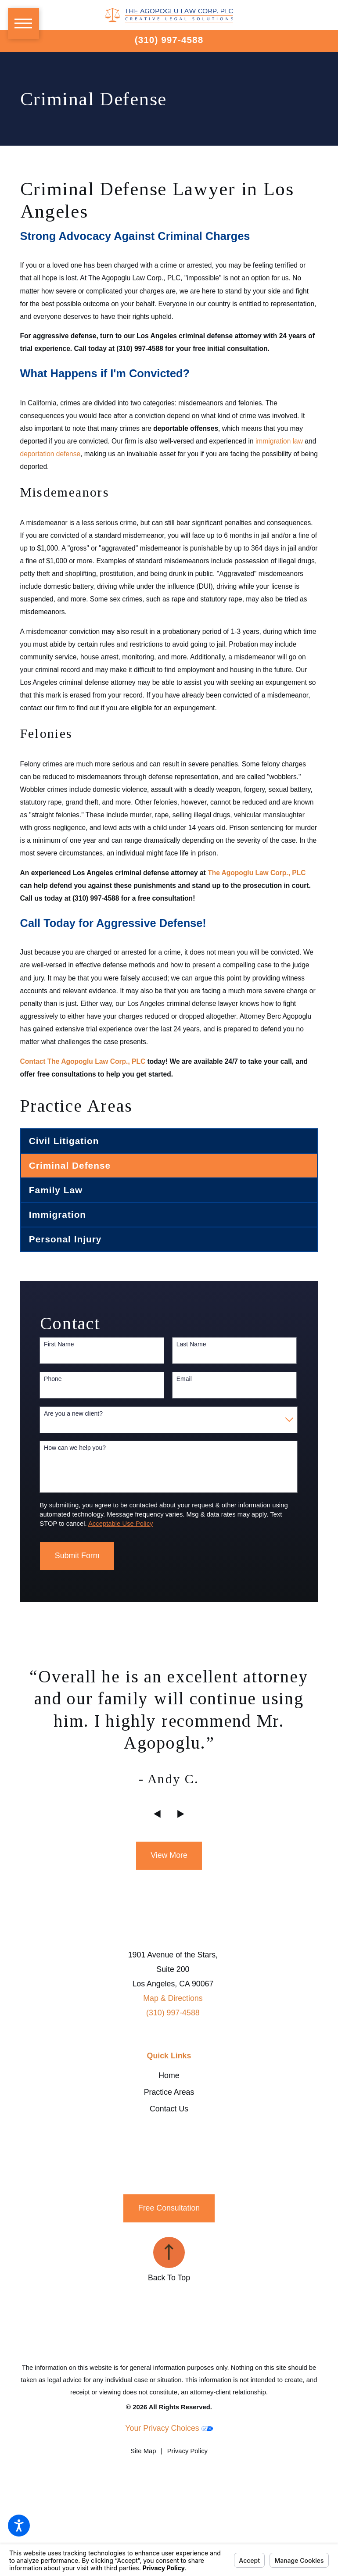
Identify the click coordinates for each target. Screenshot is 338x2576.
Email (184, 1378)
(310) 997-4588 (169, 40)
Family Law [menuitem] (56, 1190)
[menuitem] (169, 2076)
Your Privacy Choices (168, 2428)
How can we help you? (75, 1447)
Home (168, 2075)
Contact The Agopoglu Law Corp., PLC (83, 1061)
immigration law (279, 441)
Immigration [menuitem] (57, 1214)
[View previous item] (157, 1814)
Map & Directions (172, 1998)
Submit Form (77, 1555)
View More (169, 1855)
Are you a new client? (73, 1413)
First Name (59, 1344)
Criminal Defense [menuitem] (70, 1165)
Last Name (191, 1344)
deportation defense (50, 454)
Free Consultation (169, 2208)
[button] (19, 2526)
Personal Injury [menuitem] (65, 1239)
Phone (52, 1378)
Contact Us (169, 2108)
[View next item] (181, 1814)
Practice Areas (169, 2092)
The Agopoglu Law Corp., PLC (257, 873)
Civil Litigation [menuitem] (64, 1141)
